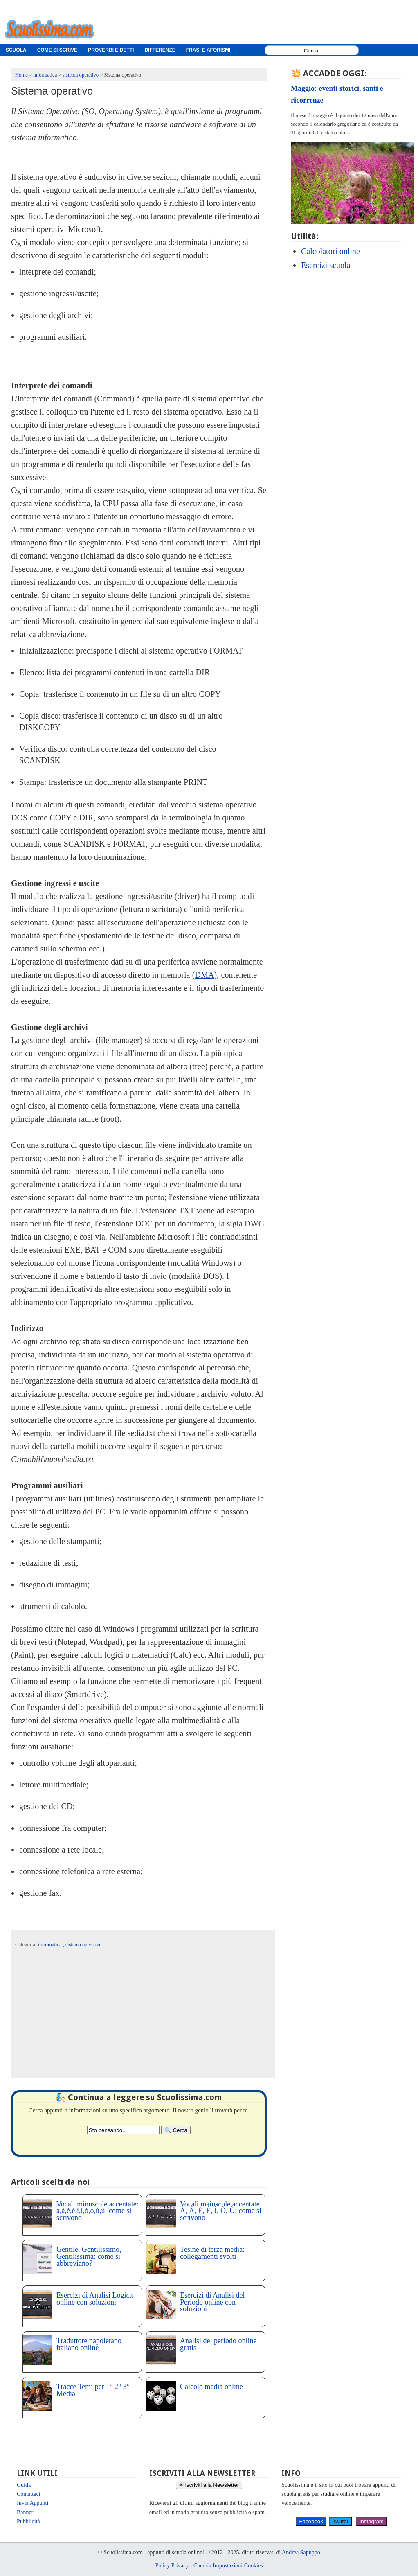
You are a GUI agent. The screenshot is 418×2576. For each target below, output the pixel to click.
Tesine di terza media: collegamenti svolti (212, 2252)
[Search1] (313, 50)
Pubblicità (28, 2521)
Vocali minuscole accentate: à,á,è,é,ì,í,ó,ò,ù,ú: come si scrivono (97, 2211)
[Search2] (123, 2130)
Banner (25, 2512)
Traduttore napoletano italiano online (88, 2344)
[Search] (176, 2130)
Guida (24, 2485)
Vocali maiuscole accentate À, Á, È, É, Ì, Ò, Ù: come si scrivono (220, 2211)
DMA (204, 974)
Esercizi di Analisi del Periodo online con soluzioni (212, 2302)
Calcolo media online (211, 2386)
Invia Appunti (32, 2503)
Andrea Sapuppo (301, 2552)
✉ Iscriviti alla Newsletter (209, 2485)
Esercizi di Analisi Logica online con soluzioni (94, 2298)
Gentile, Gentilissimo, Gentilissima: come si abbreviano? (88, 2256)
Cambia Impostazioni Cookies (228, 2565)
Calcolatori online (330, 251)
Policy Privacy (172, 2565)
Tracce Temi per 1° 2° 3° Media (93, 2390)
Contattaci (28, 2494)
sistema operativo (83, 1944)
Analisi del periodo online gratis (218, 2344)
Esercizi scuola (326, 265)
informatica (50, 1944)
